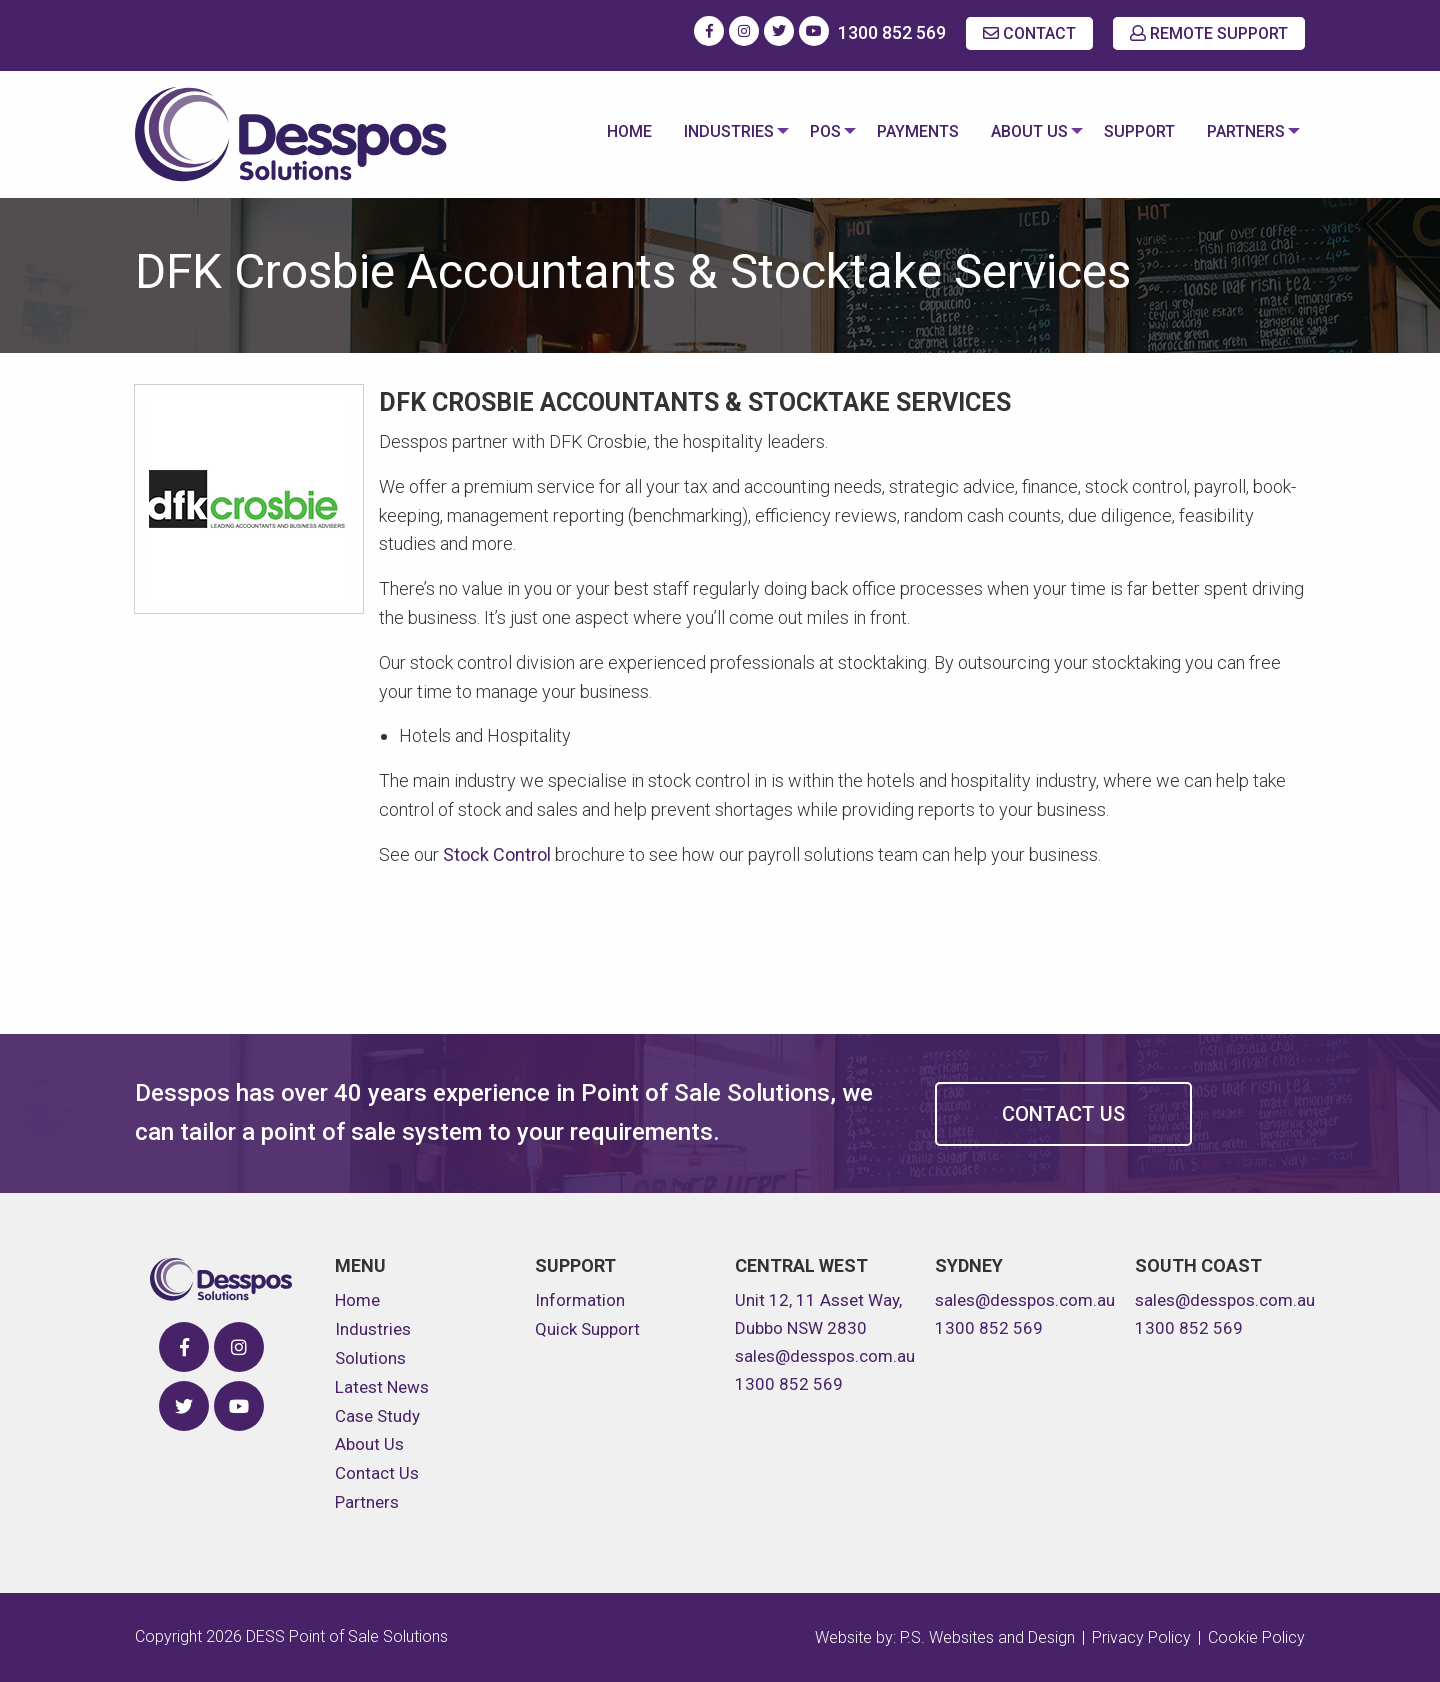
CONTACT (1029, 33)
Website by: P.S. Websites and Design (945, 1637)
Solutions (370, 1358)
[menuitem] (613, 134)
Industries (713, 131)
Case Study (377, 1416)
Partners (1242, 131)
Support (1135, 131)
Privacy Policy (1141, 1637)
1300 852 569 (892, 32)
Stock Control (497, 854)
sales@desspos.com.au (825, 1356)
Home (613, 131)
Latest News (382, 1387)
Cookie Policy (1256, 1637)
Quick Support (587, 1329)
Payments (910, 131)
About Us (1021, 131)
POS (813, 131)
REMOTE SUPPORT (1209, 33)
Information (580, 1300)
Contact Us (1063, 1114)
